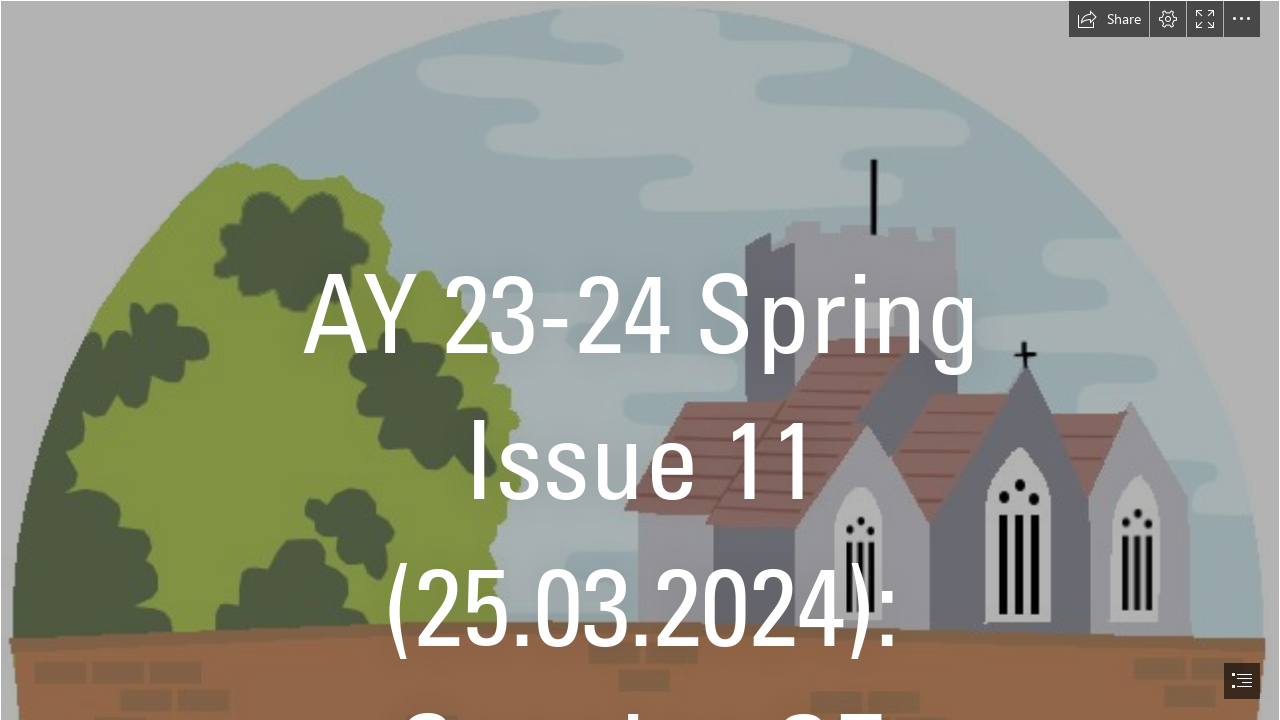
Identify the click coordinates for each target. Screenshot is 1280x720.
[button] (1109, 19)
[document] (640, 360)
